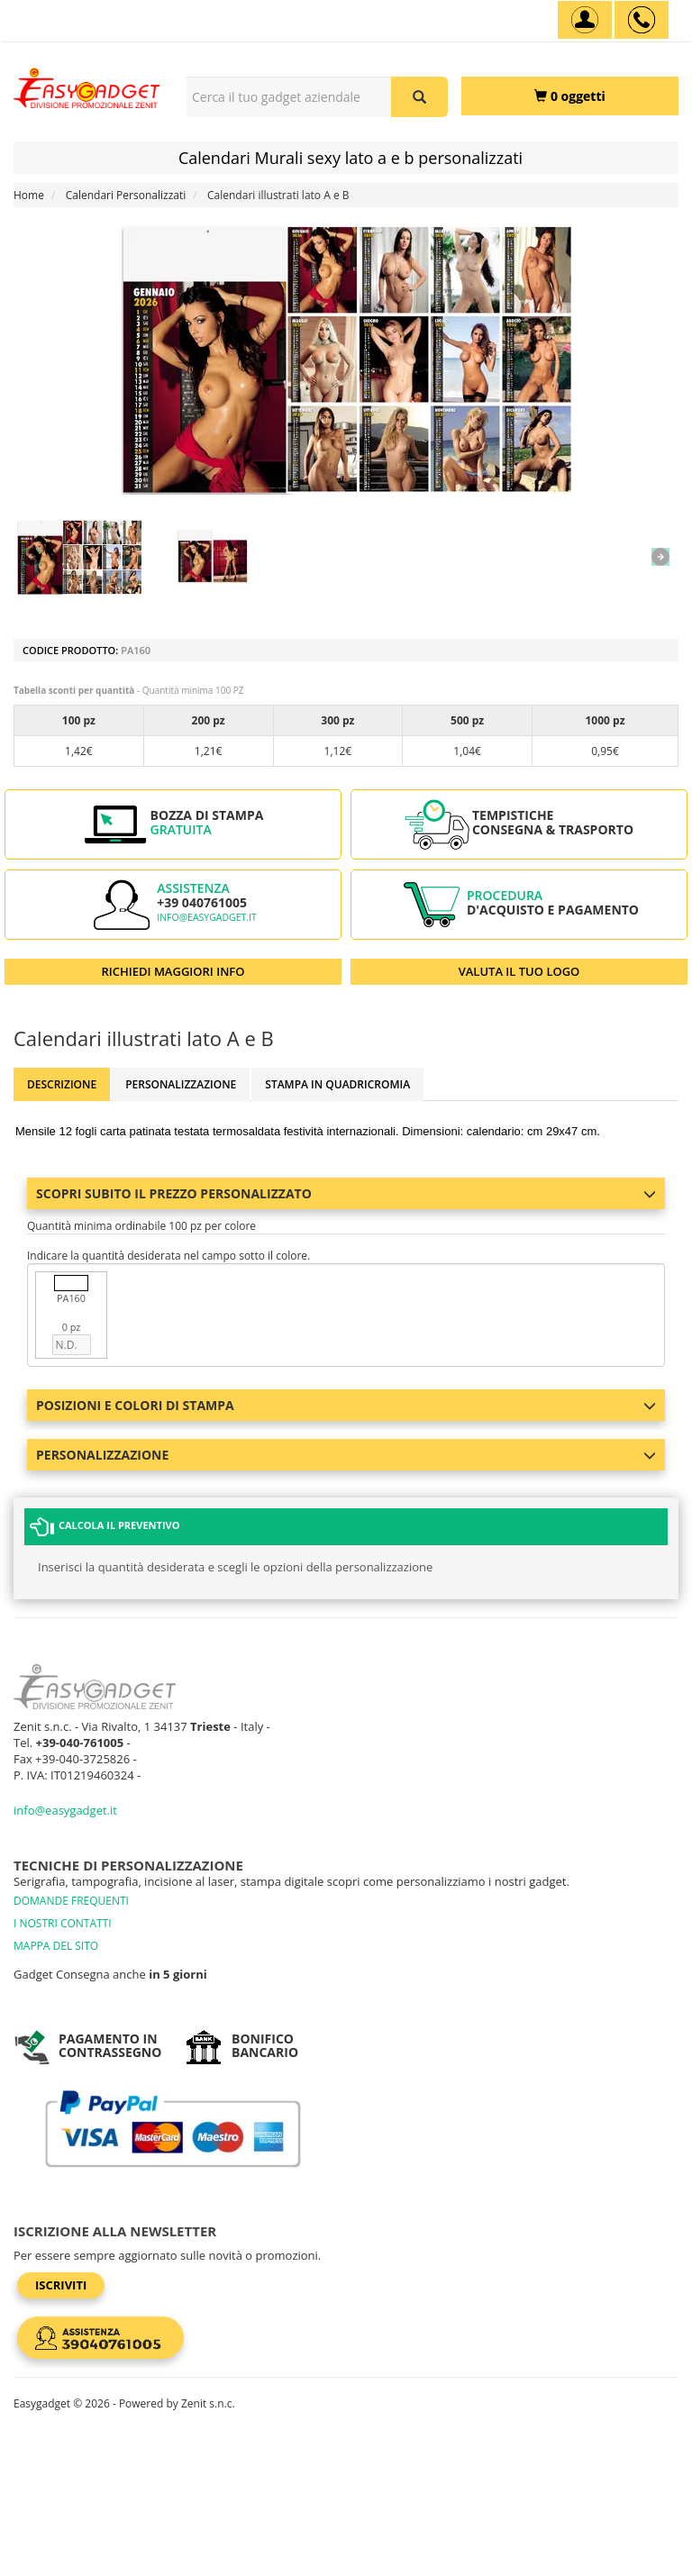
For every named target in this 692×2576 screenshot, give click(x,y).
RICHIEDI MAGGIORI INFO (173, 971)
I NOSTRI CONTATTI (63, 1923)
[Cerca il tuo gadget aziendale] (419, 97)
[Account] (585, 20)
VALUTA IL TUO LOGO (519, 971)
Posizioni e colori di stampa (346, 1405)
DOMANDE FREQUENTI (71, 1900)
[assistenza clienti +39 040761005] (642, 20)
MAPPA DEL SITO (56, 1945)
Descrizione (61, 1084)
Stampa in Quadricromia (337, 1084)
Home (29, 195)
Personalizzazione (180, 1084)
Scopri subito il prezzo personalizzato (346, 1193)
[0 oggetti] (569, 96)
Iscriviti (60, 2285)
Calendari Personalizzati (126, 195)
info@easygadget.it (207, 917)
